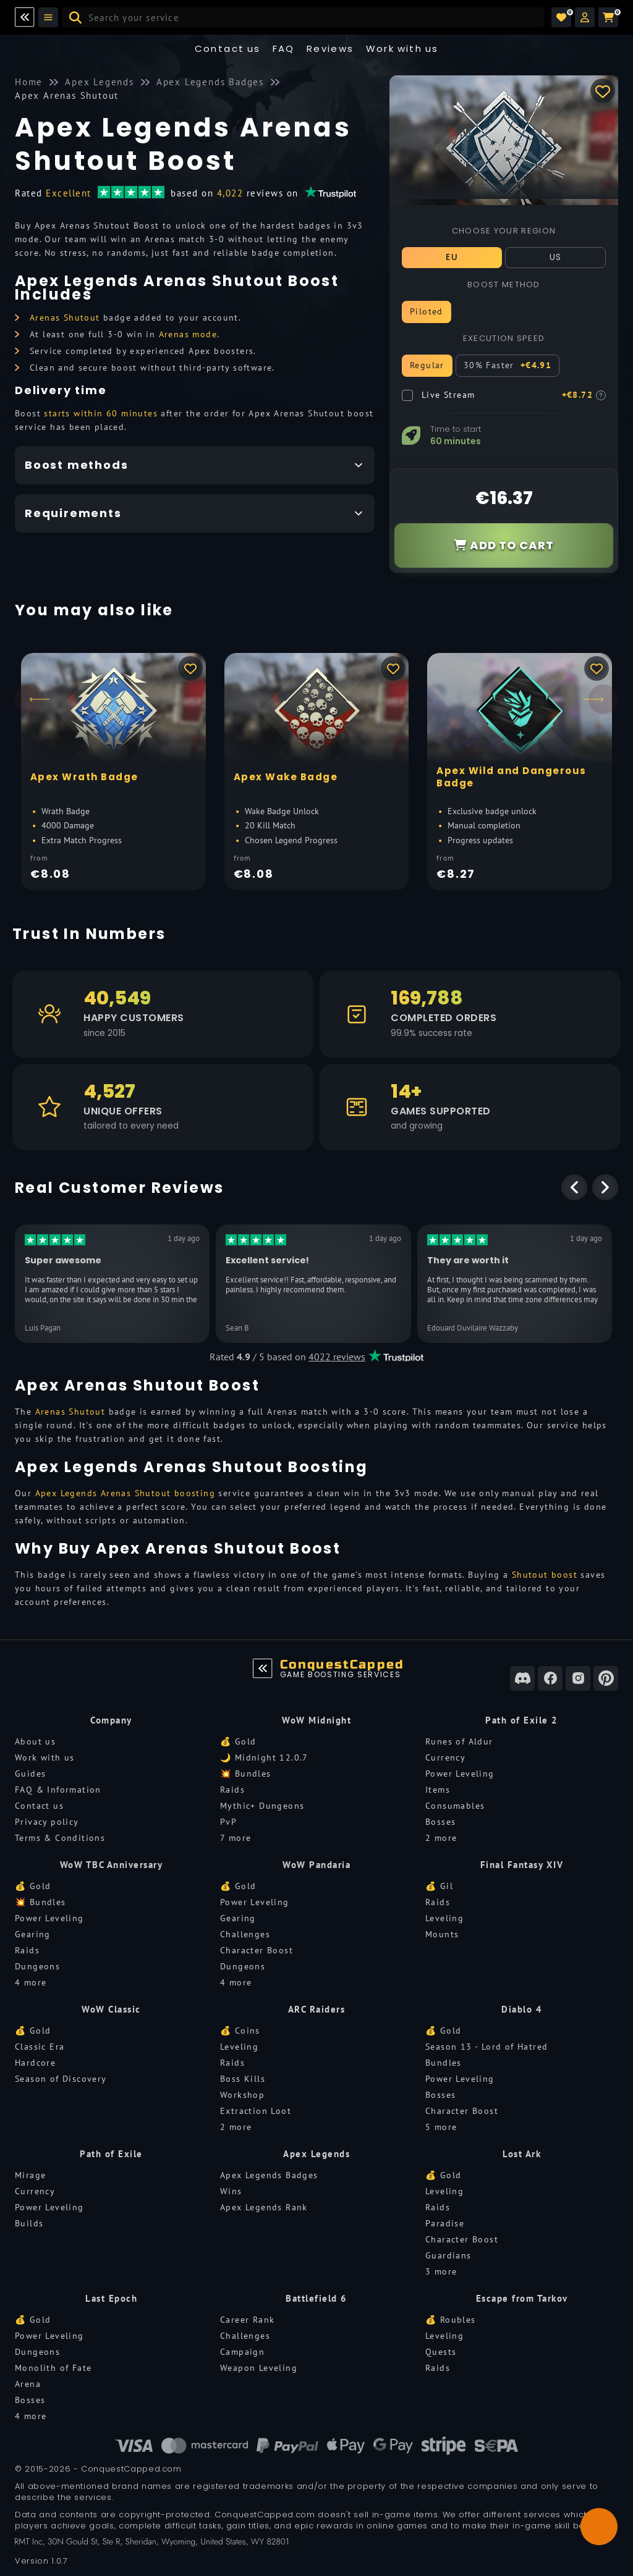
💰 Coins (240, 2030)
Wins (231, 2191)
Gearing (33, 1934)
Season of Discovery (61, 2078)
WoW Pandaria (316, 1865)
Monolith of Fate (53, 2367)
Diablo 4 (521, 2009)
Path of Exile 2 (521, 1720)
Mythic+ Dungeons (262, 1805)
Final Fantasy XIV (522, 1865)
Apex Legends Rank (264, 2207)
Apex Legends (316, 2154)
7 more (235, 1837)
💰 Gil (439, 1886)
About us (35, 1741)
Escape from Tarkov (522, 2298)
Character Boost (256, 1950)
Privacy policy (47, 1821)
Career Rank (247, 2319)
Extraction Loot (255, 2110)
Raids (232, 1789)
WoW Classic (111, 2009)
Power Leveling (460, 1773)
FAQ (284, 48)
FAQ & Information (58, 1789)
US (556, 257)
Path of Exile (111, 2154)
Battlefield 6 (316, 2298)
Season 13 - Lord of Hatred (486, 2046)
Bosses (440, 1821)
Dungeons (37, 1966)
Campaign (242, 2351)
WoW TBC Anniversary (111, 1865)
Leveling (444, 1918)
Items (437, 1789)
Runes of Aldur (459, 1741)
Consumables (455, 1805)
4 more (30, 1982)
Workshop (242, 2094)
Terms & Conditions (60, 1837)
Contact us (228, 48)
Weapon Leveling (258, 2367)
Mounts (442, 1934)
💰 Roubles (450, 2319)
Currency (445, 1757)
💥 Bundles (245, 1773)
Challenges (245, 1934)
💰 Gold (238, 1741)
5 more (441, 2126)
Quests (440, 2351)
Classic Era (39, 2046)
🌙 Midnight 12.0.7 (264, 1757)
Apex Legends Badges (269, 2175)
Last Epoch (111, 2298)
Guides (30, 1773)
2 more (441, 1837)
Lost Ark (522, 2154)
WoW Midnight (316, 1720)
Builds (29, 2223)
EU (452, 257)
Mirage (30, 2175)
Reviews (330, 48)
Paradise (444, 2223)
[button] (585, 17)
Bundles (443, 2062)
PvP (228, 1821)
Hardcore (35, 2062)
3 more (441, 2271)
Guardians (448, 2255)
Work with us (45, 1757)
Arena (28, 2383)
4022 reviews (336, 1356)
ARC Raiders (317, 2009)
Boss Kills (242, 2078)
